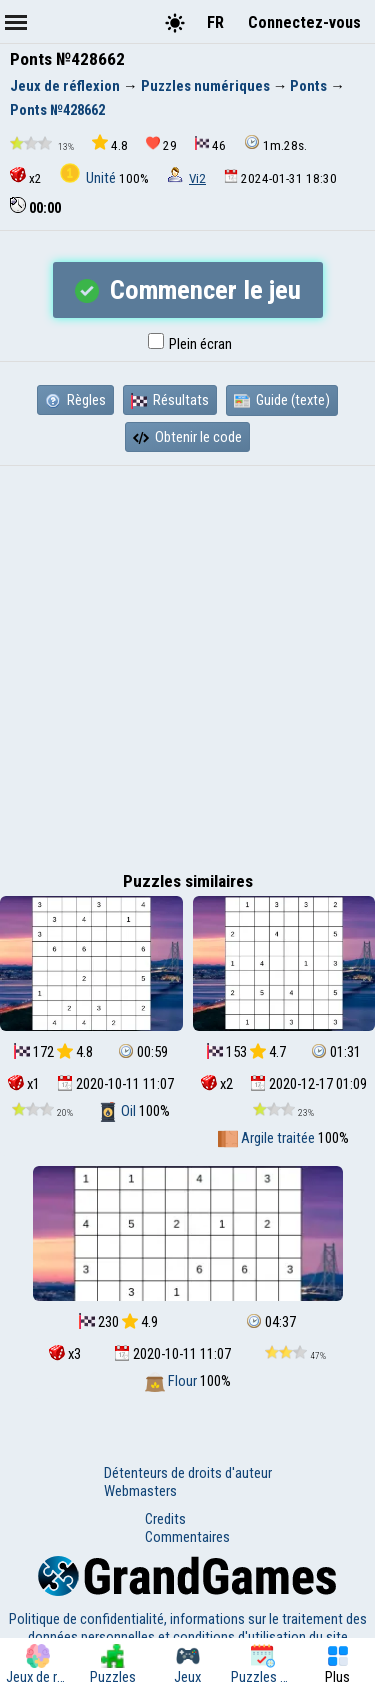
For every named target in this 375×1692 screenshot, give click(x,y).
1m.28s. (275, 143)
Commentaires (187, 1537)
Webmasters (140, 1491)
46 (210, 144)
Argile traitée (268, 1138)
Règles (75, 400)
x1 (24, 1084)
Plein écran (190, 344)
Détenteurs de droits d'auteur (188, 1473)
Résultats (170, 400)
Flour (172, 1381)
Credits (165, 1519)
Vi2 (197, 178)
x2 (26, 176)
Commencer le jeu (188, 290)
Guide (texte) (282, 400)
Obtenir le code (187, 437)
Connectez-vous (304, 22)
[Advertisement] (187, 663)
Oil (118, 1111)
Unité (89, 178)
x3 (65, 1354)
